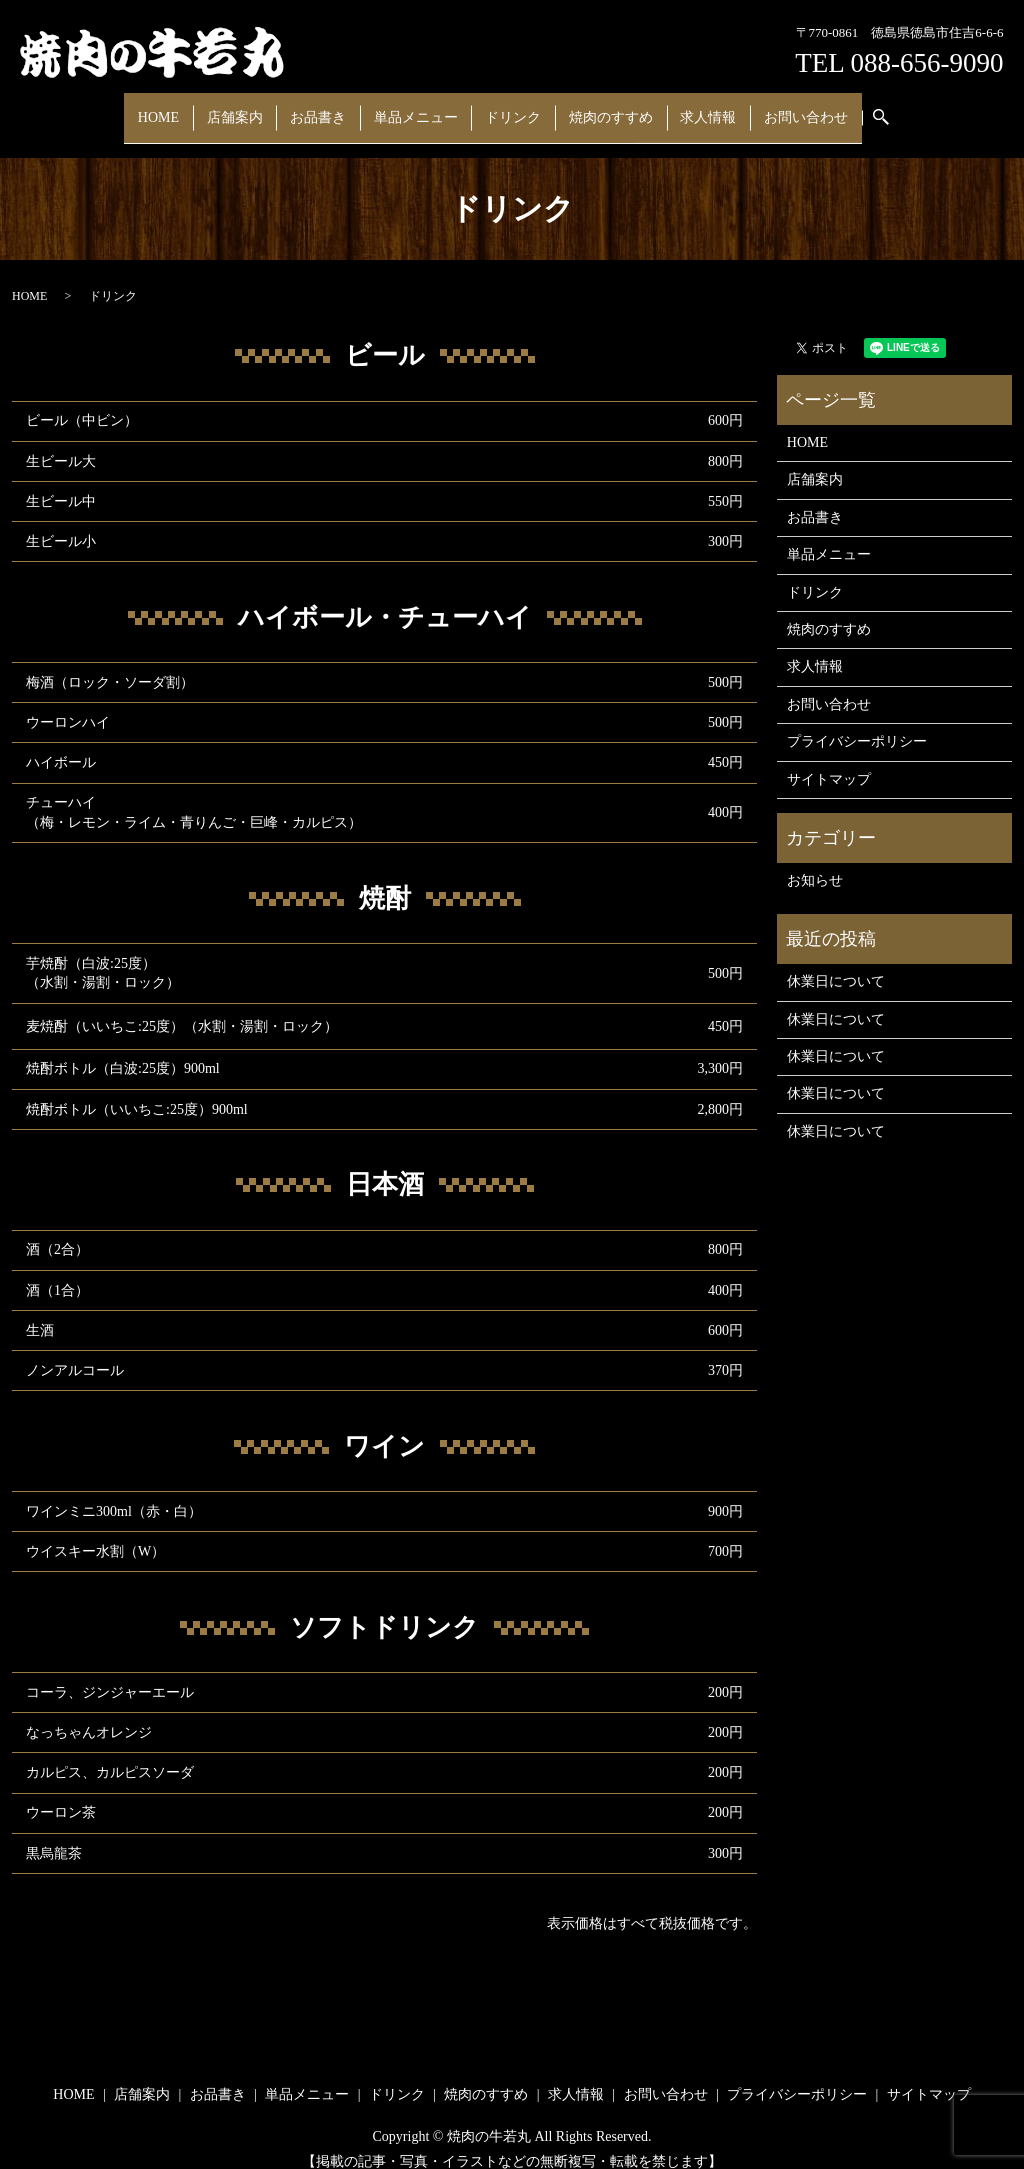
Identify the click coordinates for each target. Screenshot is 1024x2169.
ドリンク (507, 107)
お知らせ (815, 861)
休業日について (836, 962)
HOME (195, 107)
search (848, 108)
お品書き (334, 107)
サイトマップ (829, 759)
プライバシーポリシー (857, 722)
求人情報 (681, 107)
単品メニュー (421, 107)
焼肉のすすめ (594, 107)
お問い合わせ (768, 107)
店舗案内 (261, 107)
